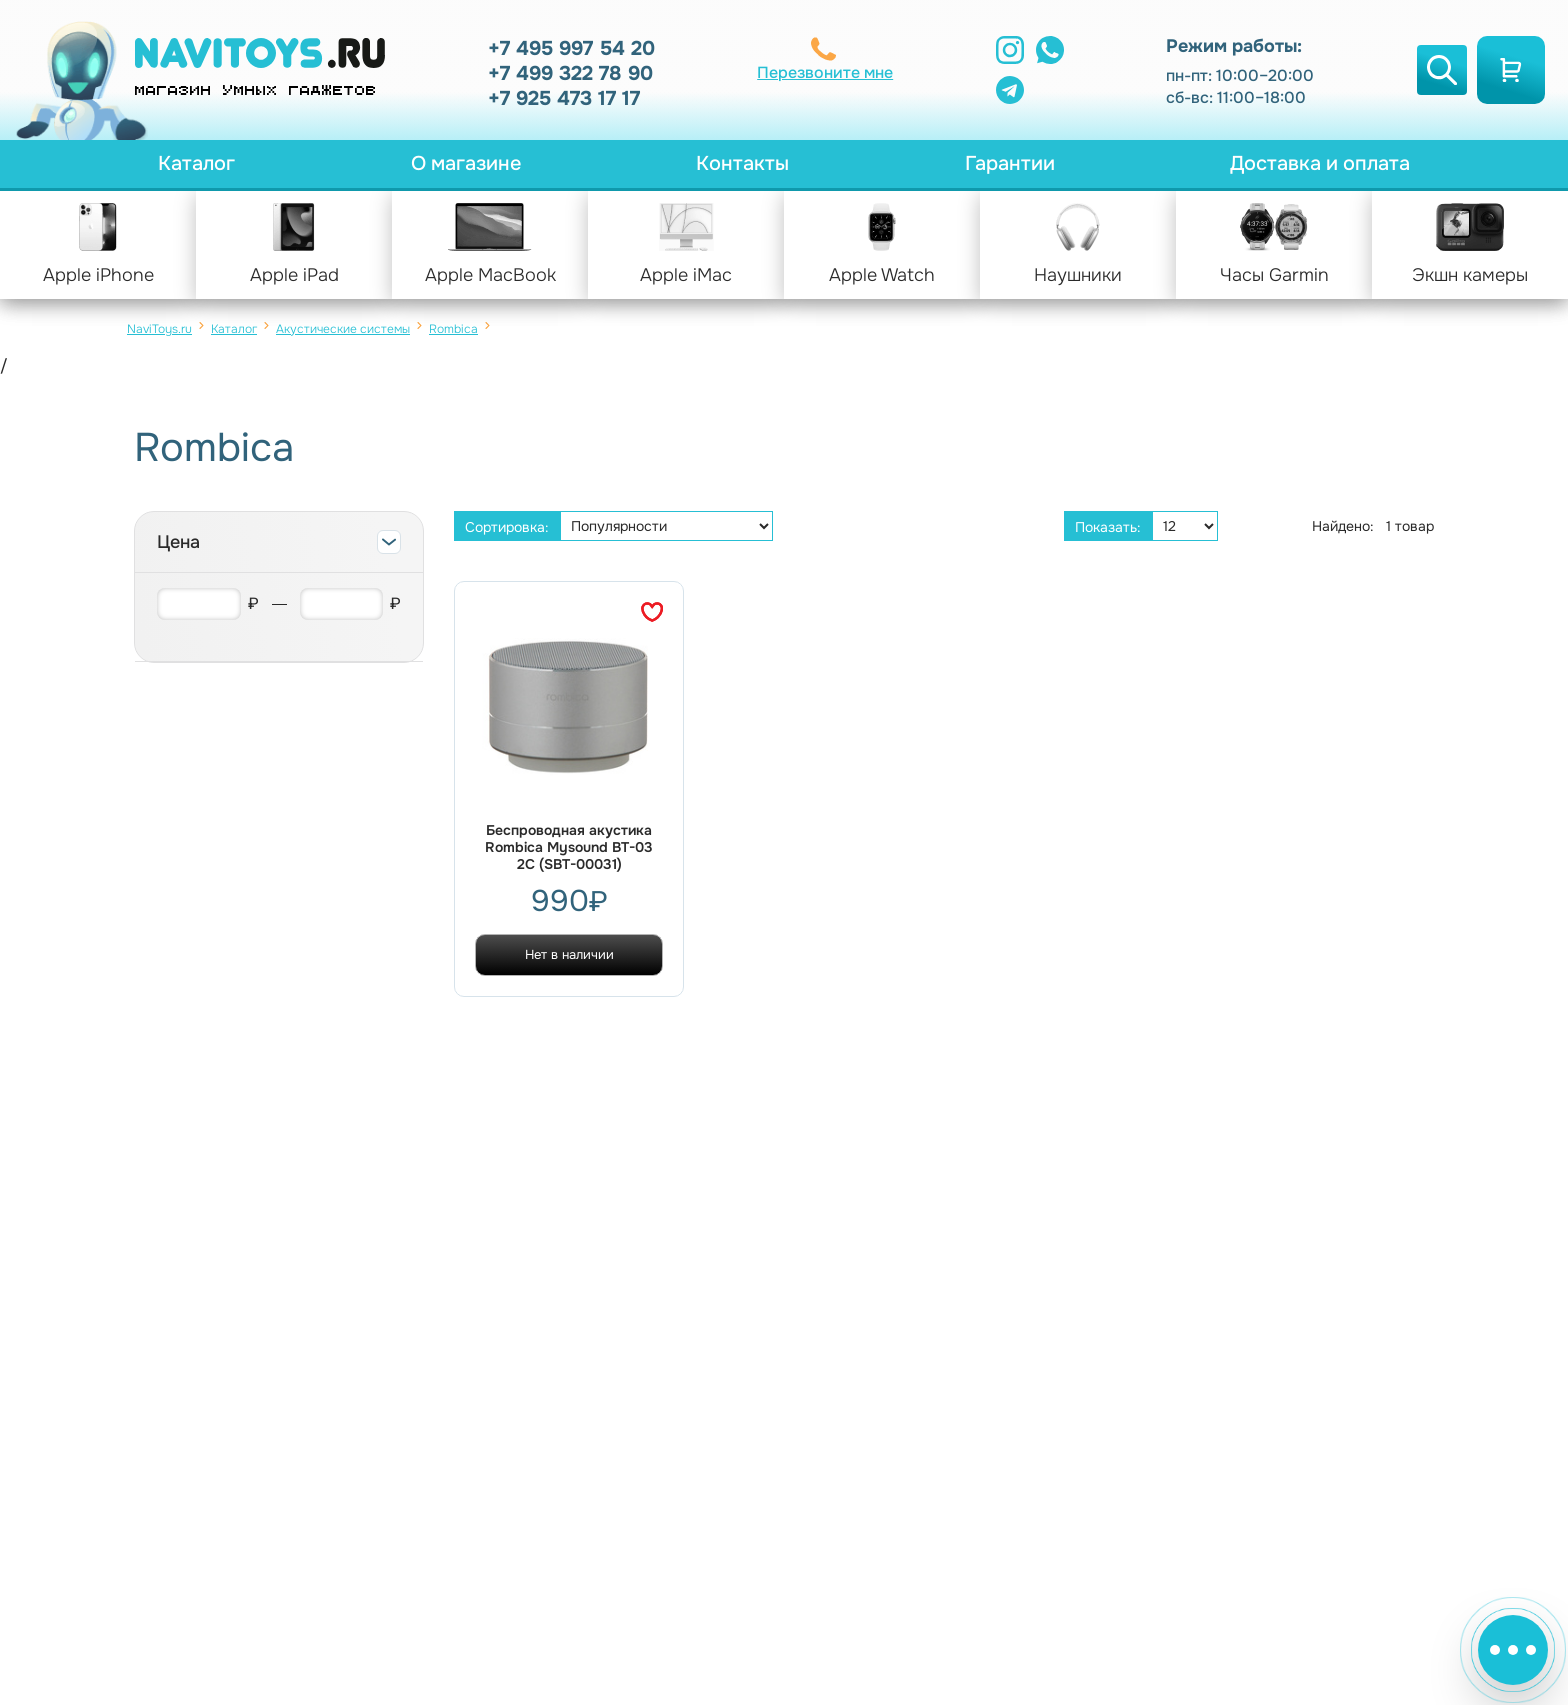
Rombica (453, 329)
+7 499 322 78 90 (570, 73)
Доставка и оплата (1320, 163)
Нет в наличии (569, 954)
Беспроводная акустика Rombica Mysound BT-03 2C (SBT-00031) (569, 847)
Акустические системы (343, 329)
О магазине (466, 163)
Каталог (196, 163)
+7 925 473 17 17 (564, 98)
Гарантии (1010, 163)
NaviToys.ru (159, 329)
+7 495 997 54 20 (571, 48)
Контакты (742, 163)
